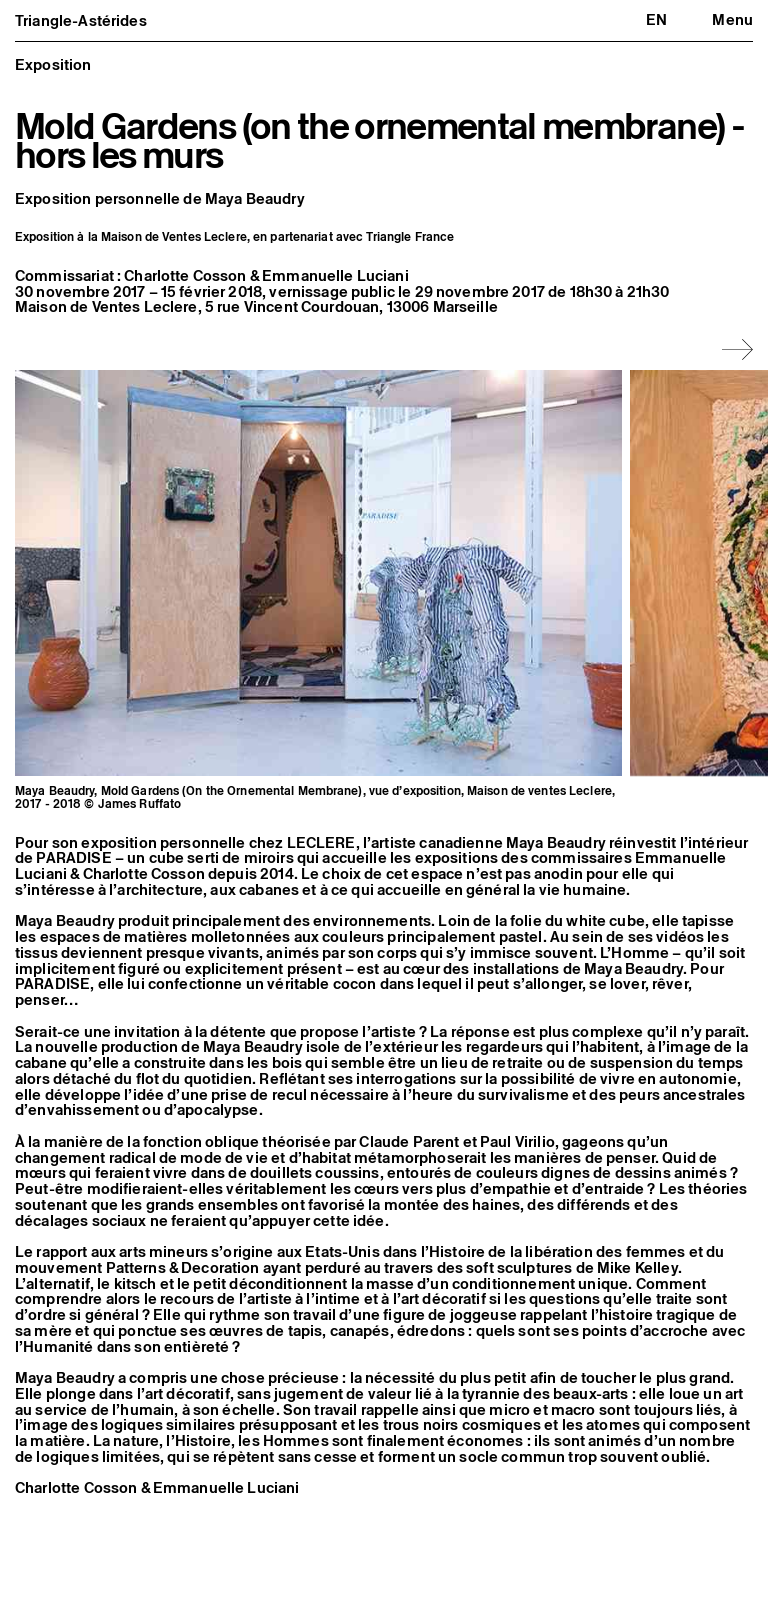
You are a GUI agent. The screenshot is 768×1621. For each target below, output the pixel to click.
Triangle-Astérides (81, 20)
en (656, 19)
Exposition (53, 64)
